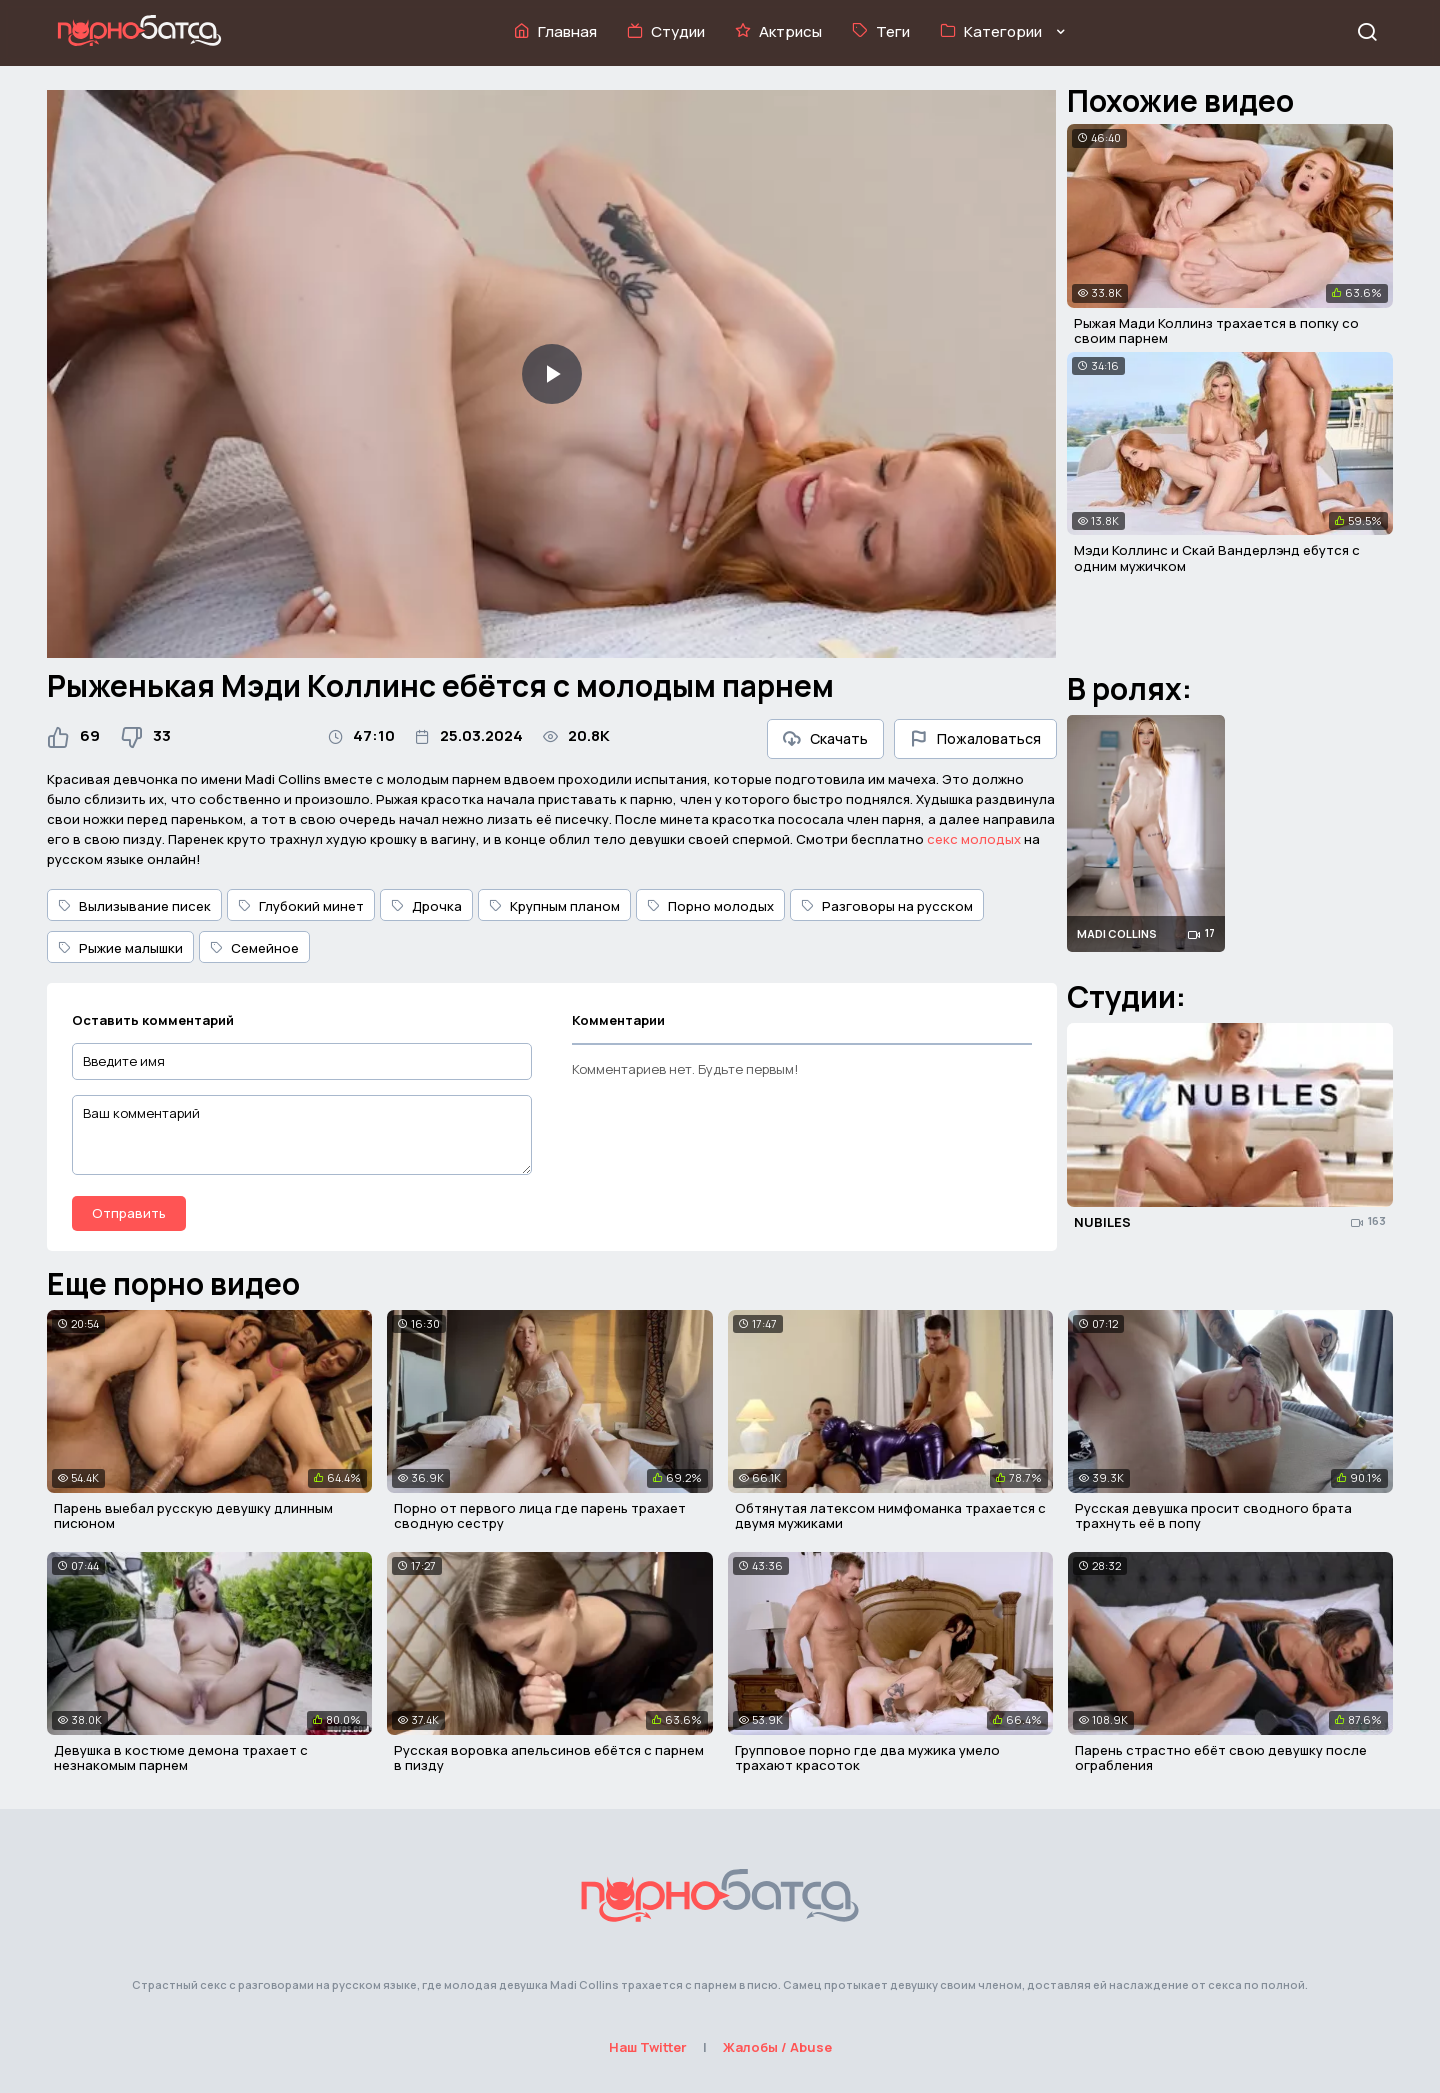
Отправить (129, 1213)
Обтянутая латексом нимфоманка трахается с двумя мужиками (890, 1516)
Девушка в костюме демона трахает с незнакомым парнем (181, 1758)
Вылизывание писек (134, 906)
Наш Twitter (648, 2047)
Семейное (254, 948)
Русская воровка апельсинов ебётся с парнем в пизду (549, 1758)
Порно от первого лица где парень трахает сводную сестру (540, 1516)
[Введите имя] (302, 1061)
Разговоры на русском (887, 906)
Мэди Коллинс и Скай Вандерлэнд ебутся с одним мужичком (1217, 558)
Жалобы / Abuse (777, 2047)
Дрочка (426, 906)
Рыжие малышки (120, 948)
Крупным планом (554, 906)
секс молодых (974, 839)
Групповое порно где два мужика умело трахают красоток (867, 1758)
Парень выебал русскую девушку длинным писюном (193, 1516)
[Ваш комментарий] (302, 1135)
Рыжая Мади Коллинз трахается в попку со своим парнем (1216, 331)
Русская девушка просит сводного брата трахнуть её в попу (1213, 1516)
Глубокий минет (301, 906)
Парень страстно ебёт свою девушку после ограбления (1221, 1758)
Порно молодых (710, 906)
